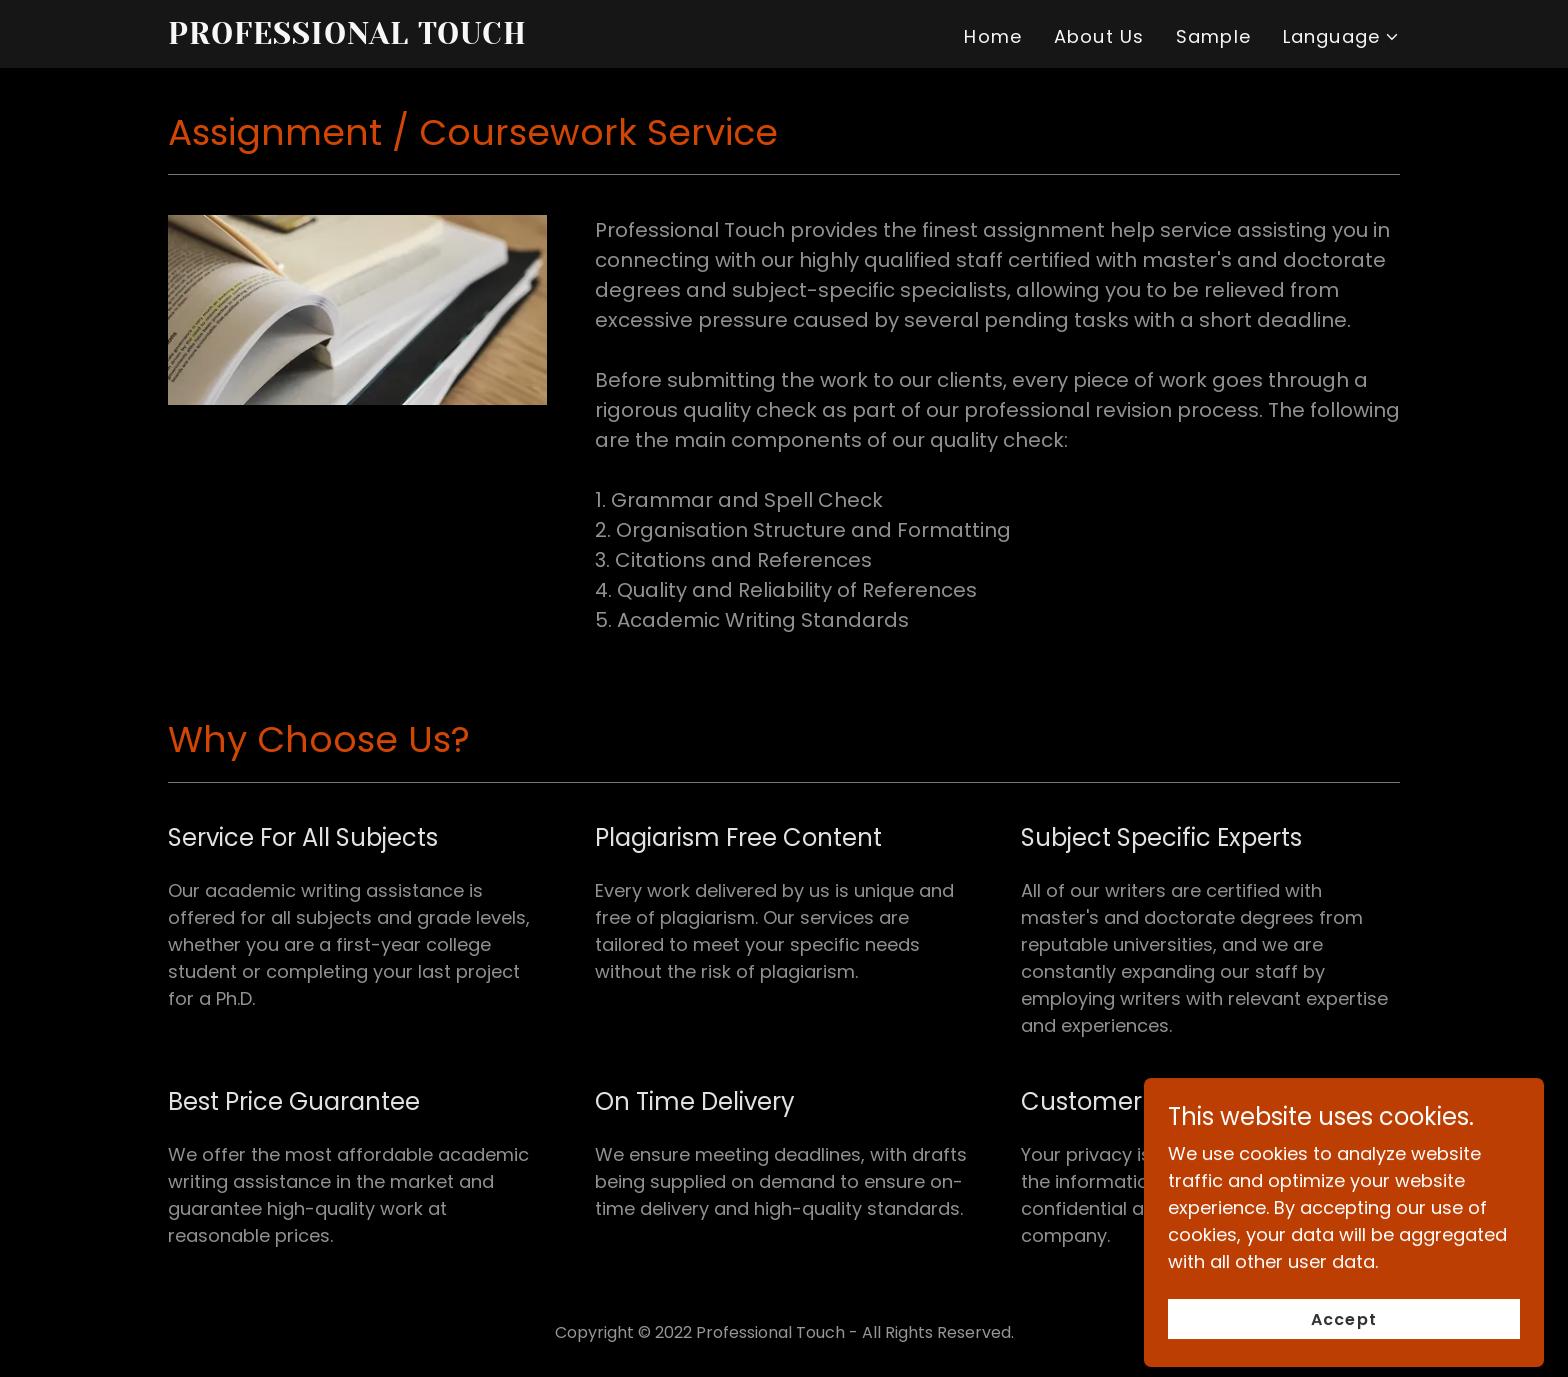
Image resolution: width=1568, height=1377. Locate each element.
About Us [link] (1099, 36)
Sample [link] (1213, 36)
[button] (1341, 36)
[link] (383, 37)
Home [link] (993, 36)
